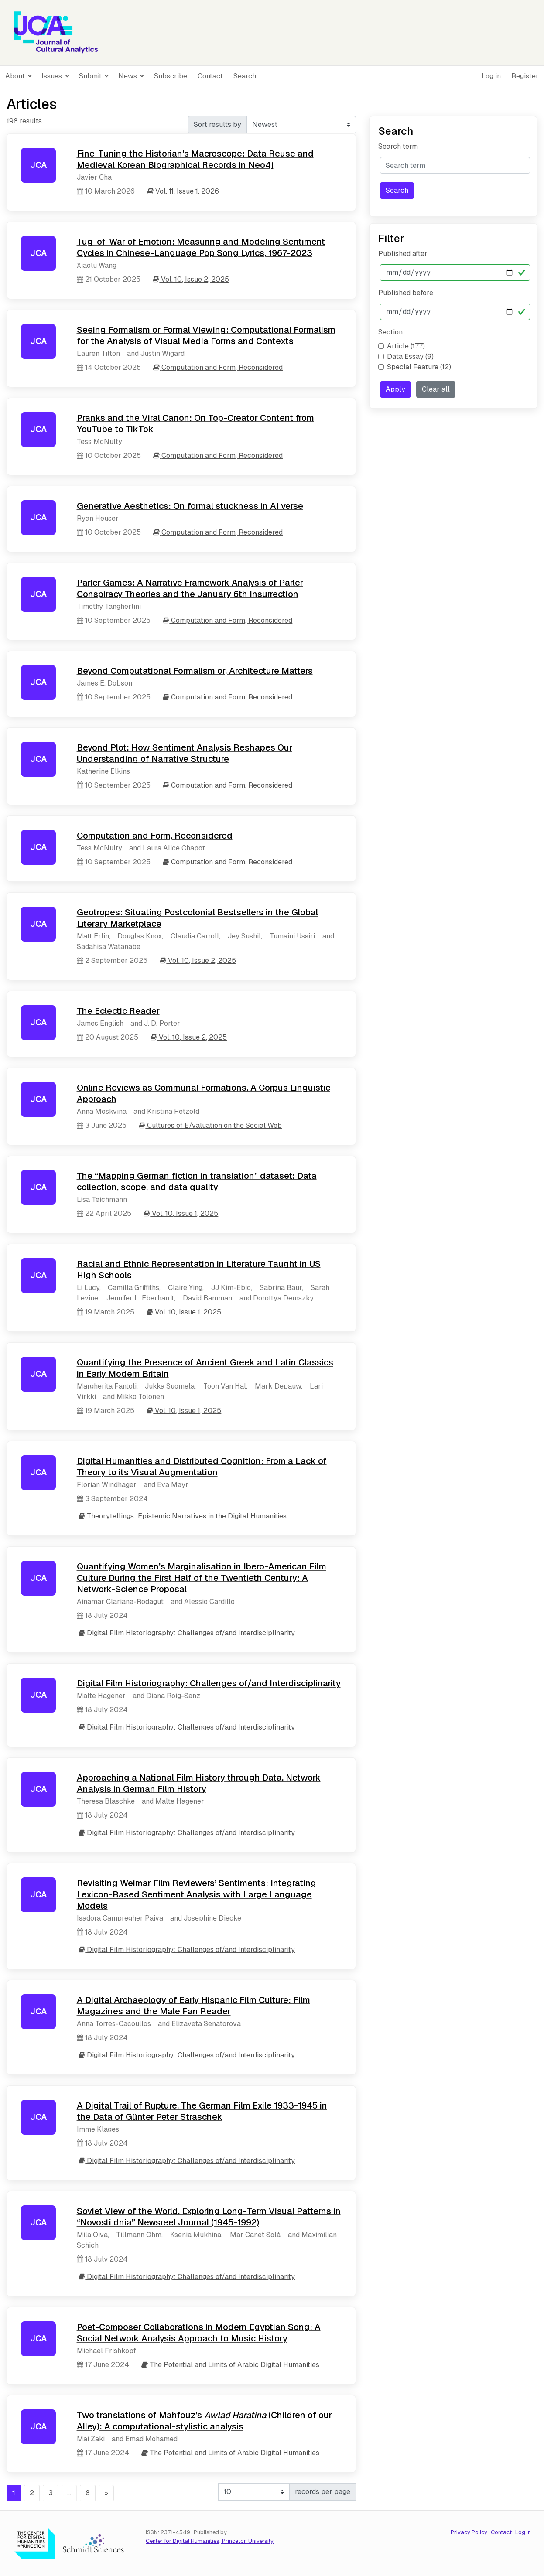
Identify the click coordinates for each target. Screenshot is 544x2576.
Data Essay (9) (410, 356)
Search (244, 76)
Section (390, 332)
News (128, 76)
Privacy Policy (469, 2532)
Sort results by (217, 124)
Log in (491, 76)
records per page (322, 2491)
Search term (398, 146)
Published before (405, 292)
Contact (210, 76)
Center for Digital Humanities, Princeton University (210, 2541)
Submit (91, 76)
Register (525, 76)
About (16, 76)
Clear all (436, 389)
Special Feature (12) (419, 367)
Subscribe (170, 76)
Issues (52, 76)
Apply (395, 389)
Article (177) (406, 346)
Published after (403, 253)
